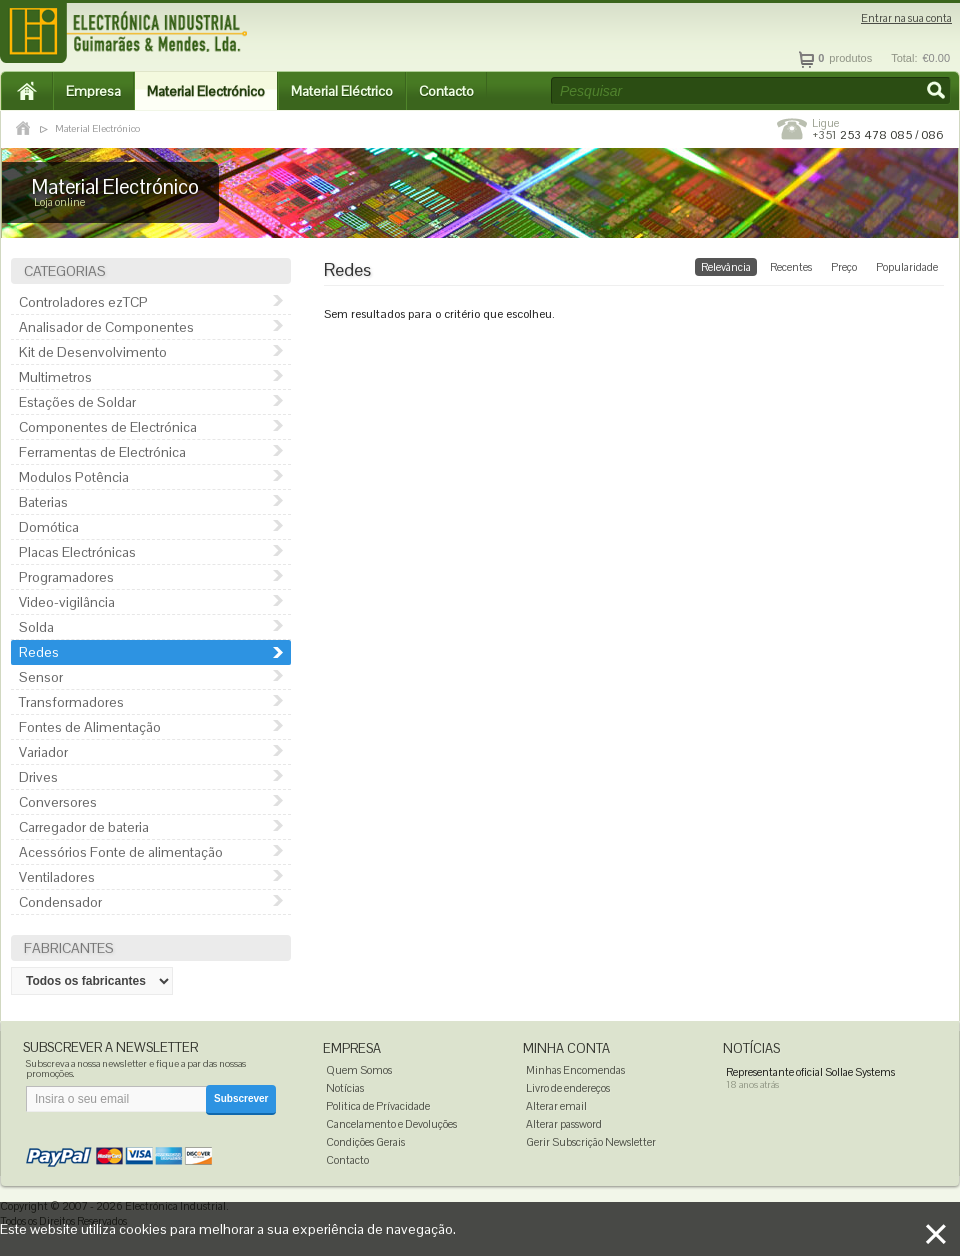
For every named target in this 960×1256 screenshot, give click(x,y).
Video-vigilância (67, 602)
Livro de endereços (568, 1088)
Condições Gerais (365, 1142)
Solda (36, 627)
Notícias (345, 1088)
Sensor (41, 677)
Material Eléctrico (342, 91)
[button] (938, 92)
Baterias (43, 502)
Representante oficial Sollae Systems (810, 1072)
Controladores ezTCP (83, 302)
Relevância (726, 267)
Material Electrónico (206, 91)
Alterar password (564, 1124)
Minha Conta (566, 1048)
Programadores (66, 577)
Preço (844, 267)
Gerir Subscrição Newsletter (591, 1142)
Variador (43, 752)
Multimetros (55, 377)
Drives (38, 777)
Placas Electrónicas (77, 552)
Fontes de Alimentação (90, 727)
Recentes (791, 267)
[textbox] (751, 91)
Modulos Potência (74, 477)
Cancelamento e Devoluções (391, 1124)
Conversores (58, 802)
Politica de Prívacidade (378, 1106)
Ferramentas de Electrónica (102, 452)
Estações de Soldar (77, 402)
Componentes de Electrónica (108, 427)
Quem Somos (359, 1070)
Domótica (49, 527)
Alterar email (556, 1106)
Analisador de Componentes (106, 327)
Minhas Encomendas (575, 1070)
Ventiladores (57, 877)
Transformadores (71, 702)
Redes (39, 652)
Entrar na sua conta (906, 18)
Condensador (60, 902)
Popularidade (907, 267)
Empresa (93, 91)
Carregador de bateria (84, 827)
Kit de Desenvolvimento (93, 352)
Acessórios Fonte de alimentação (121, 852)
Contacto (446, 91)
